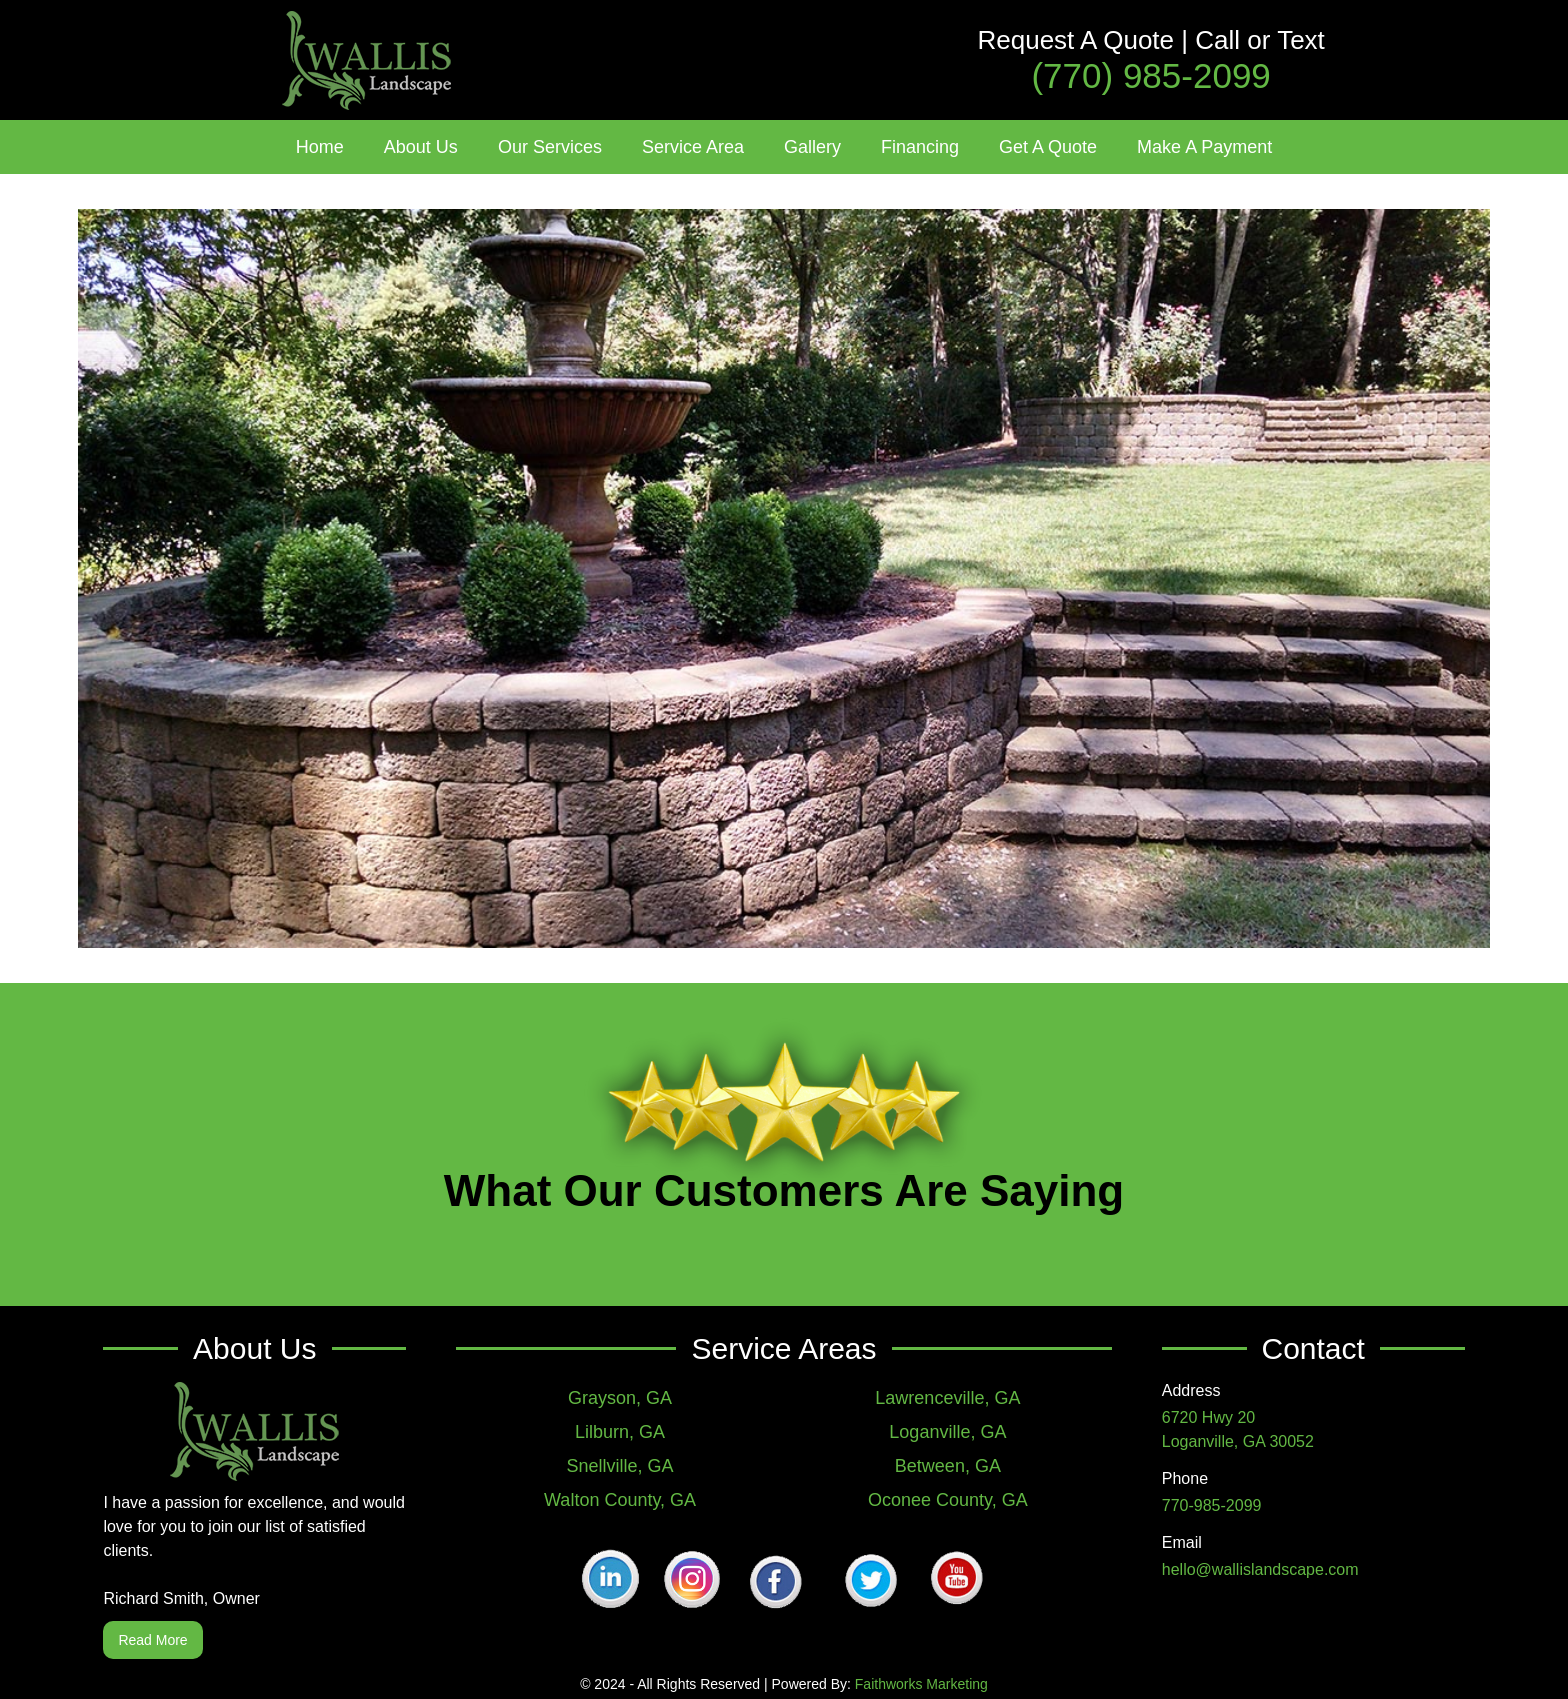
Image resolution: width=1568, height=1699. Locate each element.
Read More (152, 1640)
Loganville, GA (947, 1432)
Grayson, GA (620, 1398)
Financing (920, 147)
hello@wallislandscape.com (1260, 1569)
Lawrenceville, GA (947, 1398)
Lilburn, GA (620, 1432)
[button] (421, 147)
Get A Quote (1048, 147)
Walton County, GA (620, 1500)
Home (320, 147)
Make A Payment (1204, 147)
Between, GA (948, 1466)
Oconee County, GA (948, 1500)
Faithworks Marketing (921, 1684)
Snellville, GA (620, 1466)
